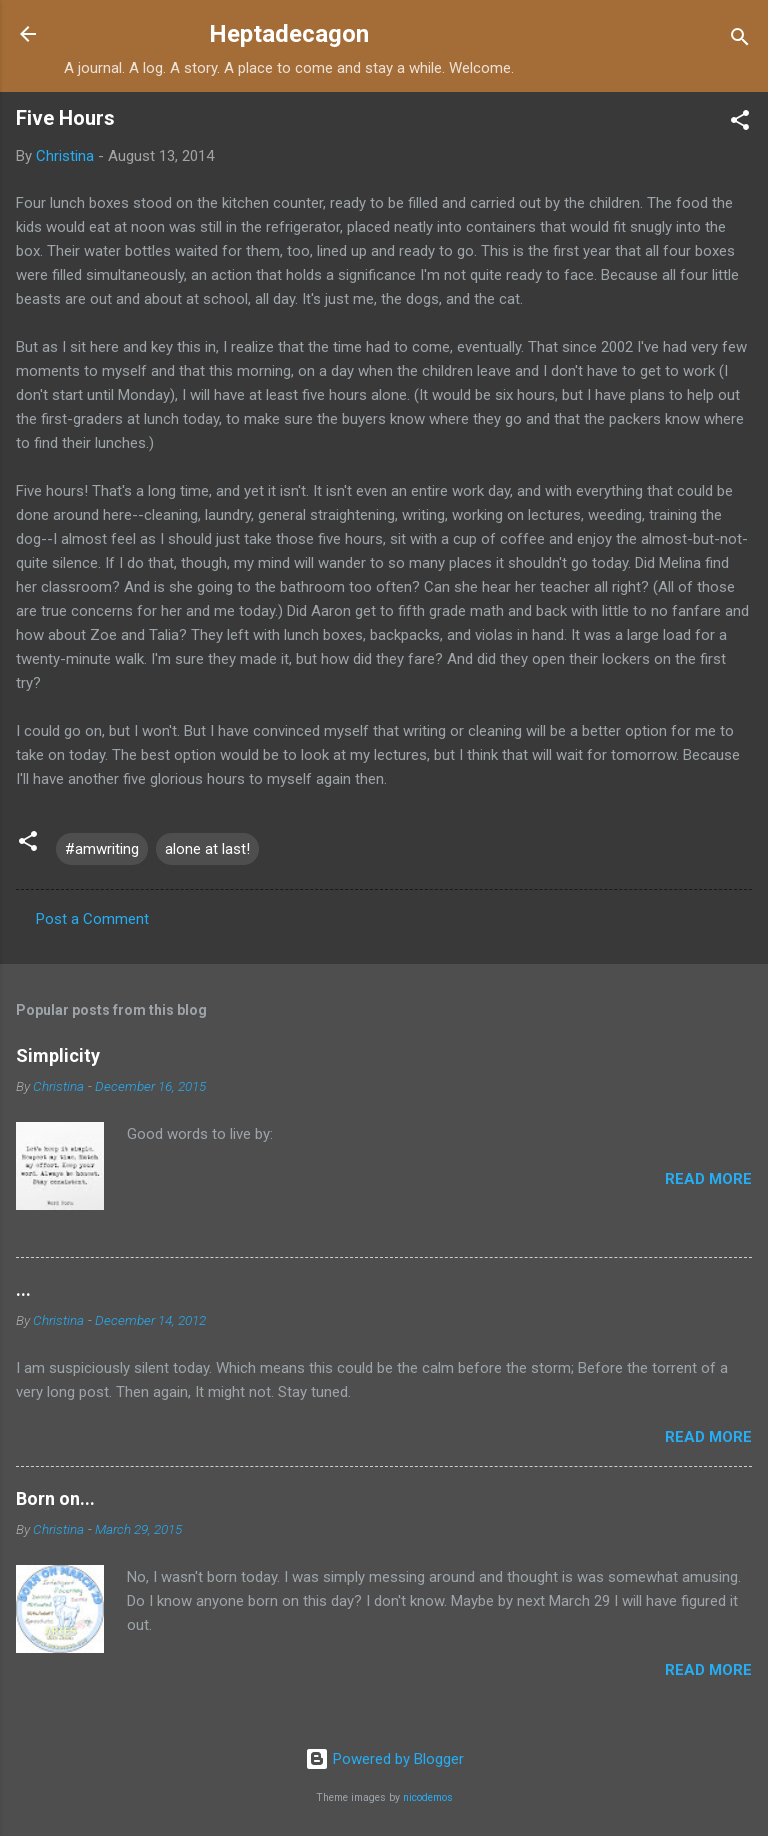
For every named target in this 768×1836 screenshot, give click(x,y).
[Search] (740, 40)
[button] (740, 123)
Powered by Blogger (384, 1759)
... (23, 1289)
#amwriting (102, 849)
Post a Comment (92, 919)
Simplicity (58, 1055)
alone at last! (207, 849)
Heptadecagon (289, 34)
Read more (708, 1179)
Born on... (55, 1498)
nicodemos (428, 1797)
